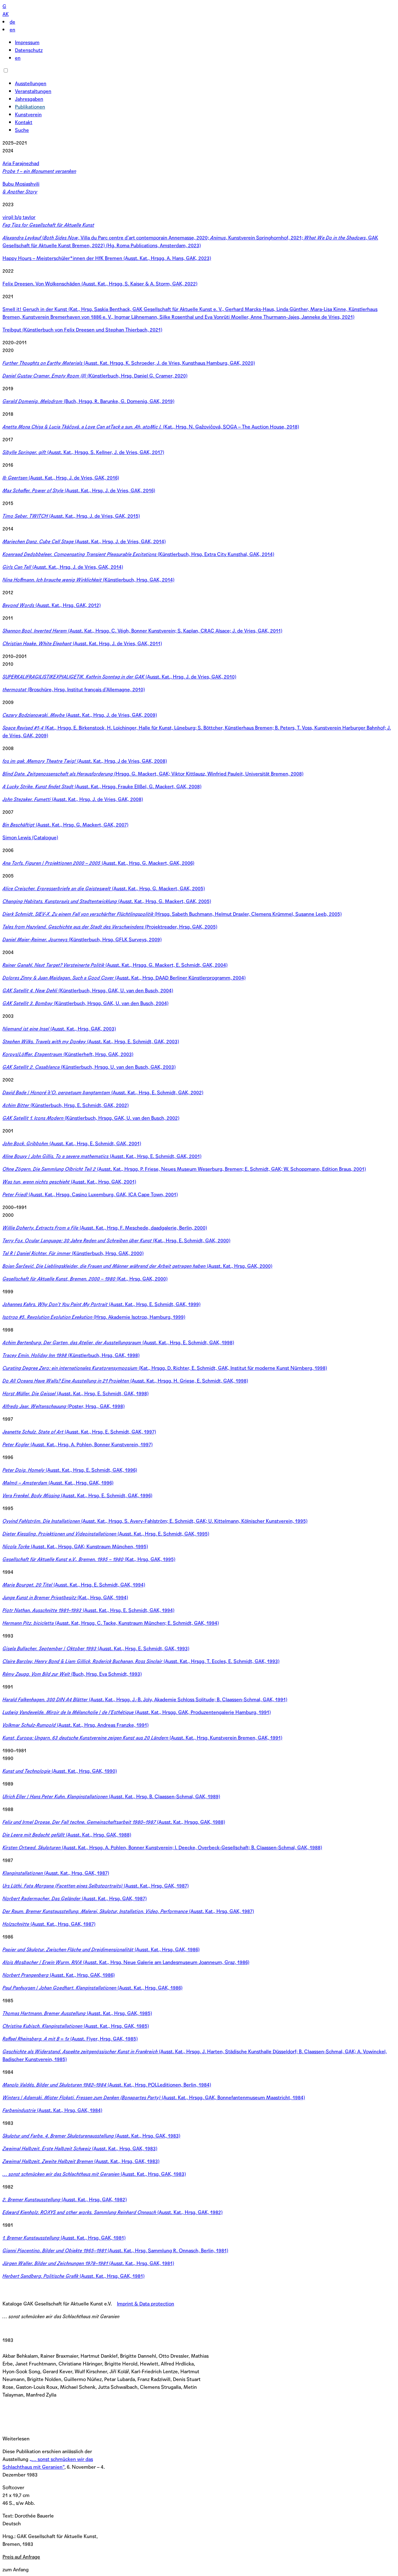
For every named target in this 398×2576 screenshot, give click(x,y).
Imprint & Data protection (145, 2304)
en (12, 30)
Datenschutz (29, 50)
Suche (22, 130)
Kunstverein (28, 114)
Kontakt (23, 122)
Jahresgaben (29, 99)
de (12, 22)
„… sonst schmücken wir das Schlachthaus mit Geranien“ (47, 2463)
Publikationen (30, 107)
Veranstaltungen (33, 91)
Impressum (27, 42)
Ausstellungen (30, 83)
